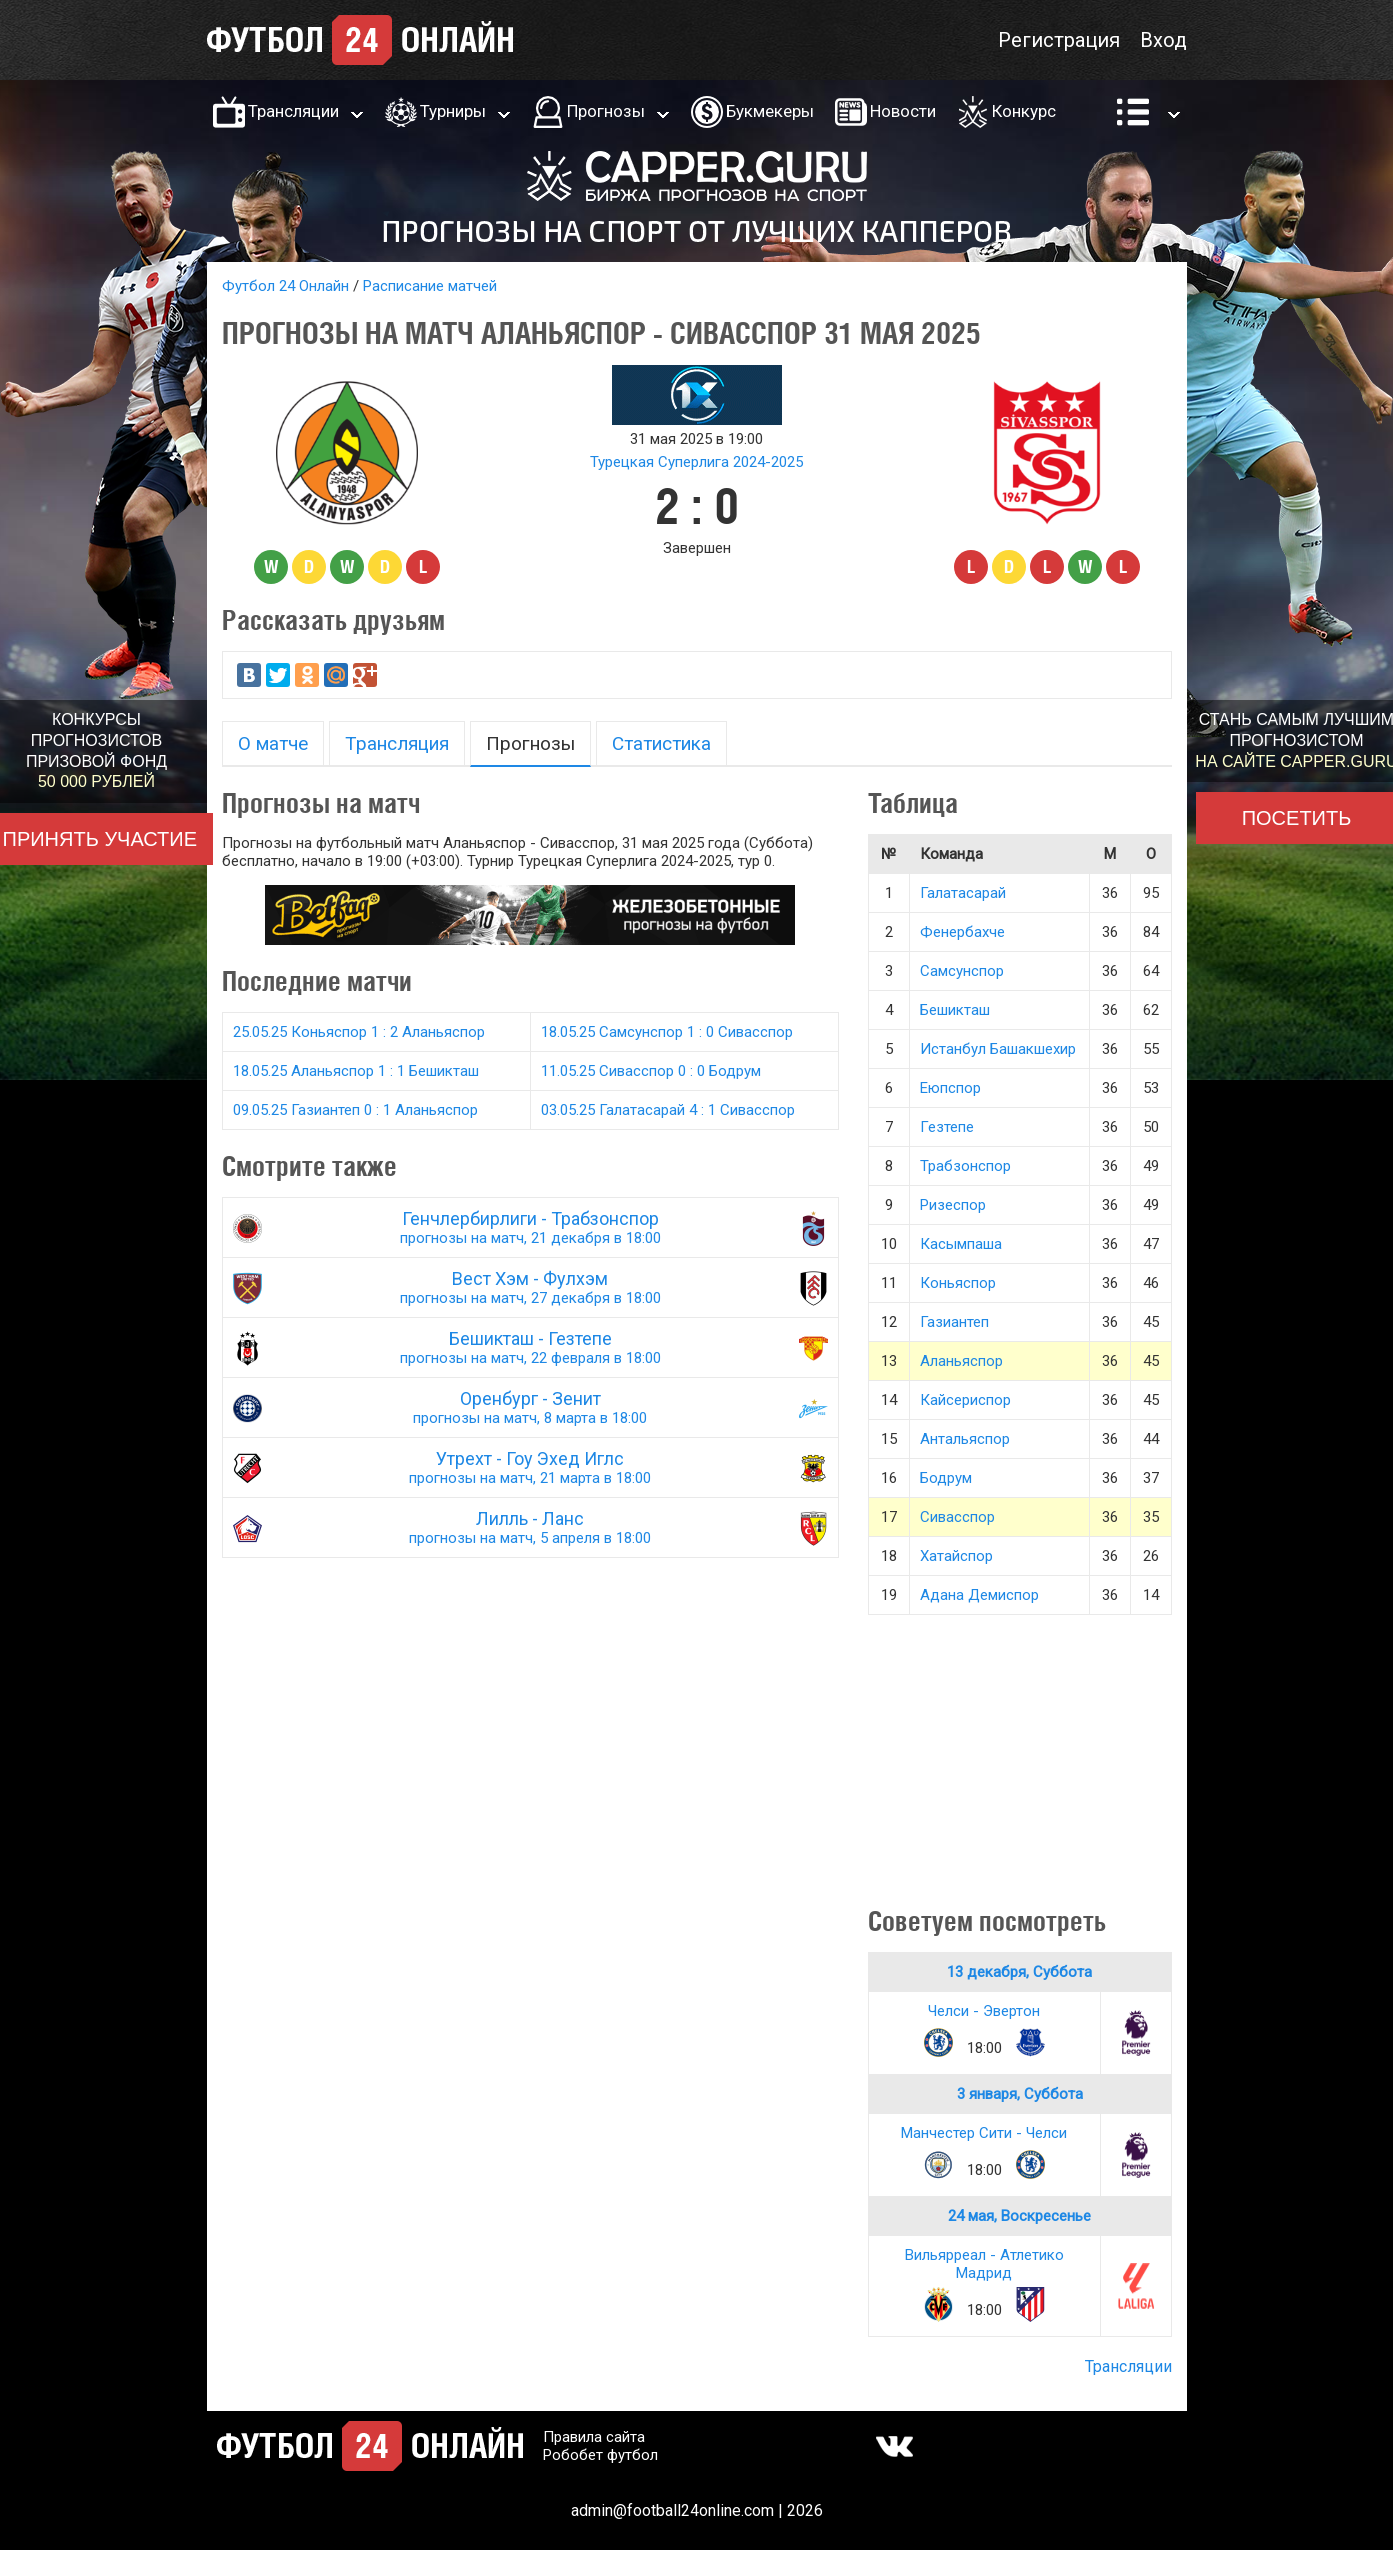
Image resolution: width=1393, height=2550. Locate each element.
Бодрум (946, 1478)
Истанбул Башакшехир (998, 1049)
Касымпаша (961, 1244)
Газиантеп (954, 1322)
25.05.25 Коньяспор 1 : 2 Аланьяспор (359, 1032)
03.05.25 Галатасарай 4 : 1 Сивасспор (668, 1110)
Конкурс (1024, 111)
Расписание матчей (430, 286)
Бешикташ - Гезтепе (531, 1347)
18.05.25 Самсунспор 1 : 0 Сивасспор (667, 1032)
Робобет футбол (600, 2455)
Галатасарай (963, 893)
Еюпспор (950, 1088)
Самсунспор (962, 971)
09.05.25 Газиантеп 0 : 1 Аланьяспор (355, 1110)
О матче (273, 743)
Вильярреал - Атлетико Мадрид (984, 2264)
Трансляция (397, 743)
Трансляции (293, 111)
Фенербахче (962, 932)
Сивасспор (957, 1517)
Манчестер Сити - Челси (984, 2133)
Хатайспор (956, 1556)
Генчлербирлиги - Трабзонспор (531, 1227)
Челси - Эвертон (984, 2011)
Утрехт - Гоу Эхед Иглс (531, 1467)
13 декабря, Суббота (1019, 1972)
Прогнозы (606, 111)
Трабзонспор (965, 1166)
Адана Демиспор (979, 1595)
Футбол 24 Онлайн (285, 286)
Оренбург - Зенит (531, 1407)
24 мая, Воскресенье (1019, 2216)
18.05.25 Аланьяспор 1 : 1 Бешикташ (356, 1071)
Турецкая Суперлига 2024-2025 (696, 462)
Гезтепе (947, 1127)
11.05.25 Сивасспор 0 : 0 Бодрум (651, 1071)
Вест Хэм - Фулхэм (531, 1287)
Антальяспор (965, 1439)
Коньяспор (958, 1283)
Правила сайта (594, 2437)
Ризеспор (953, 1205)
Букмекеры (770, 111)
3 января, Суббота (1020, 2094)
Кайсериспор (965, 1400)
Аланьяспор (961, 1361)
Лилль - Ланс (531, 1527)
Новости (903, 111)
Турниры (453, 111)
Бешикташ (955, 1010)
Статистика (661, 743)
